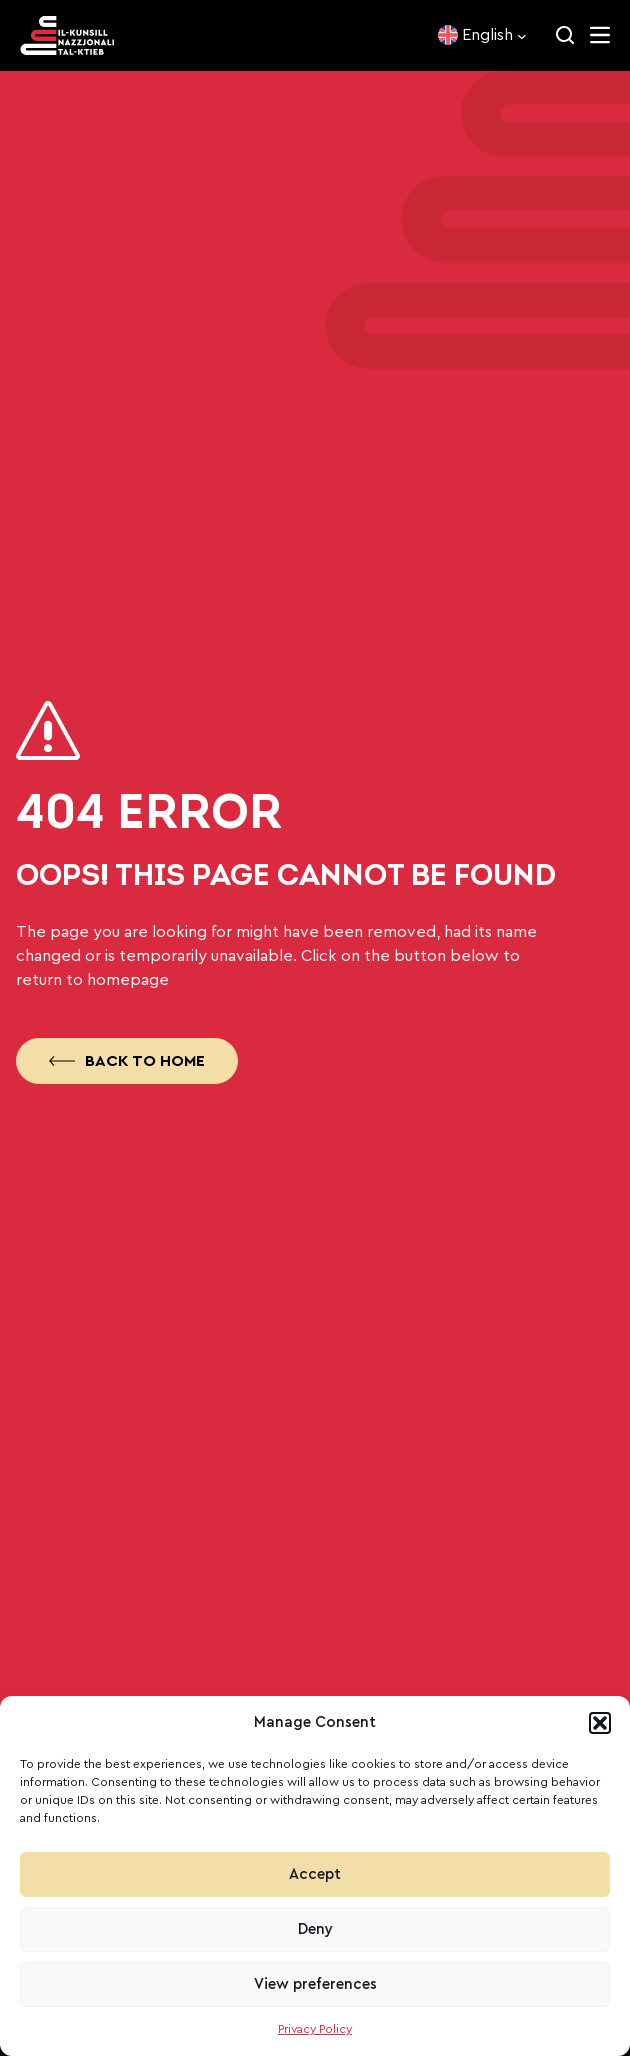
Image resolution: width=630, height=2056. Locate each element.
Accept (315, 1874)
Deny (315, 1929)
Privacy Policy (315, 2029)
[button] (600, 1723)
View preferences (315, 1984)
